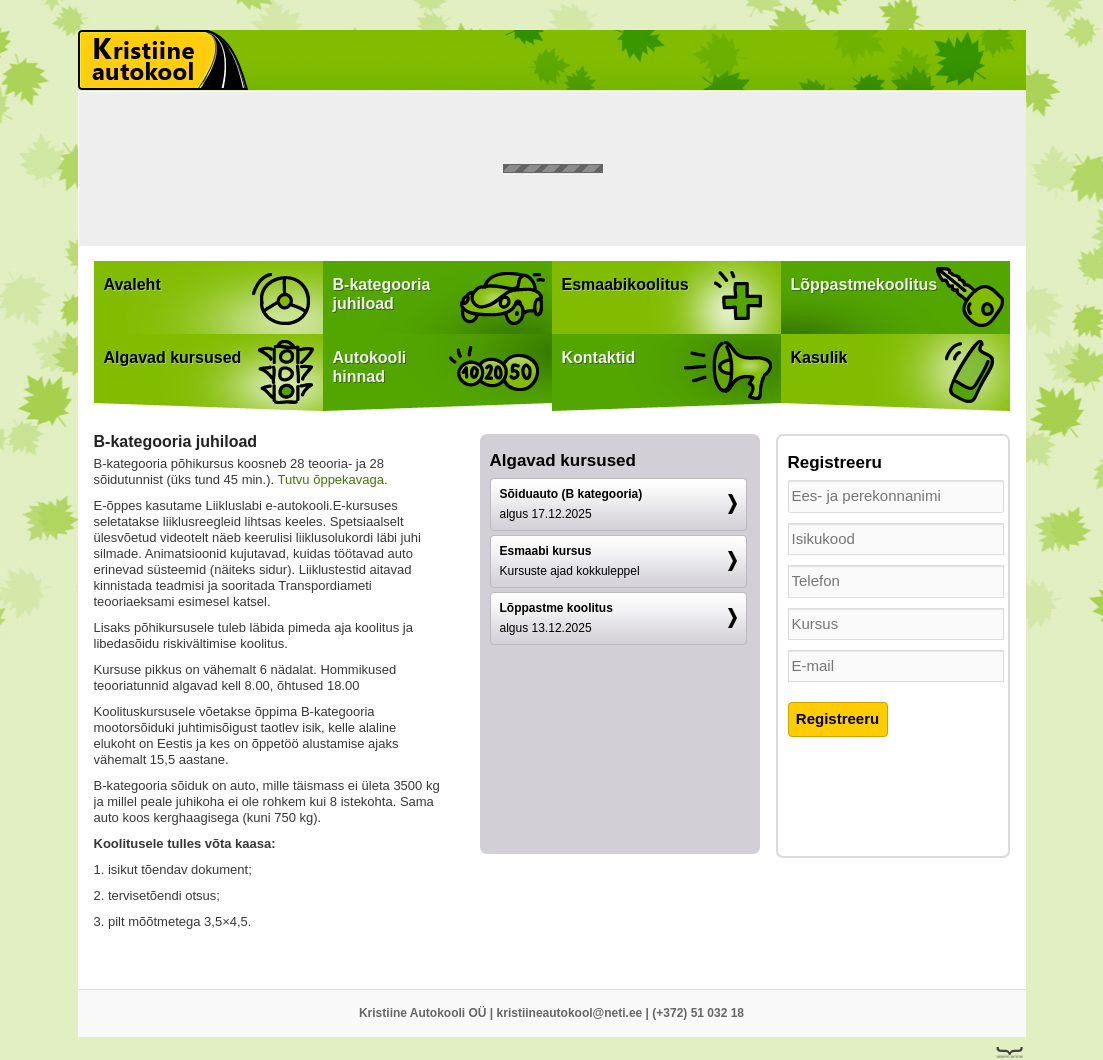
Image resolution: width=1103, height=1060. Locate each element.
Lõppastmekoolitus (864, 284)
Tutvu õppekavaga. (333, 479)
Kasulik (819, 357)
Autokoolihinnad (370, 367)
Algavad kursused (173, 357)
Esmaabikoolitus (625, 284)
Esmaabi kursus (570, 561)
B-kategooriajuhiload (382, 294)
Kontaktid (599, 357)
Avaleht (132, 284)
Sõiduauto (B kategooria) (571, 504)
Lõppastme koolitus (556, 618)
